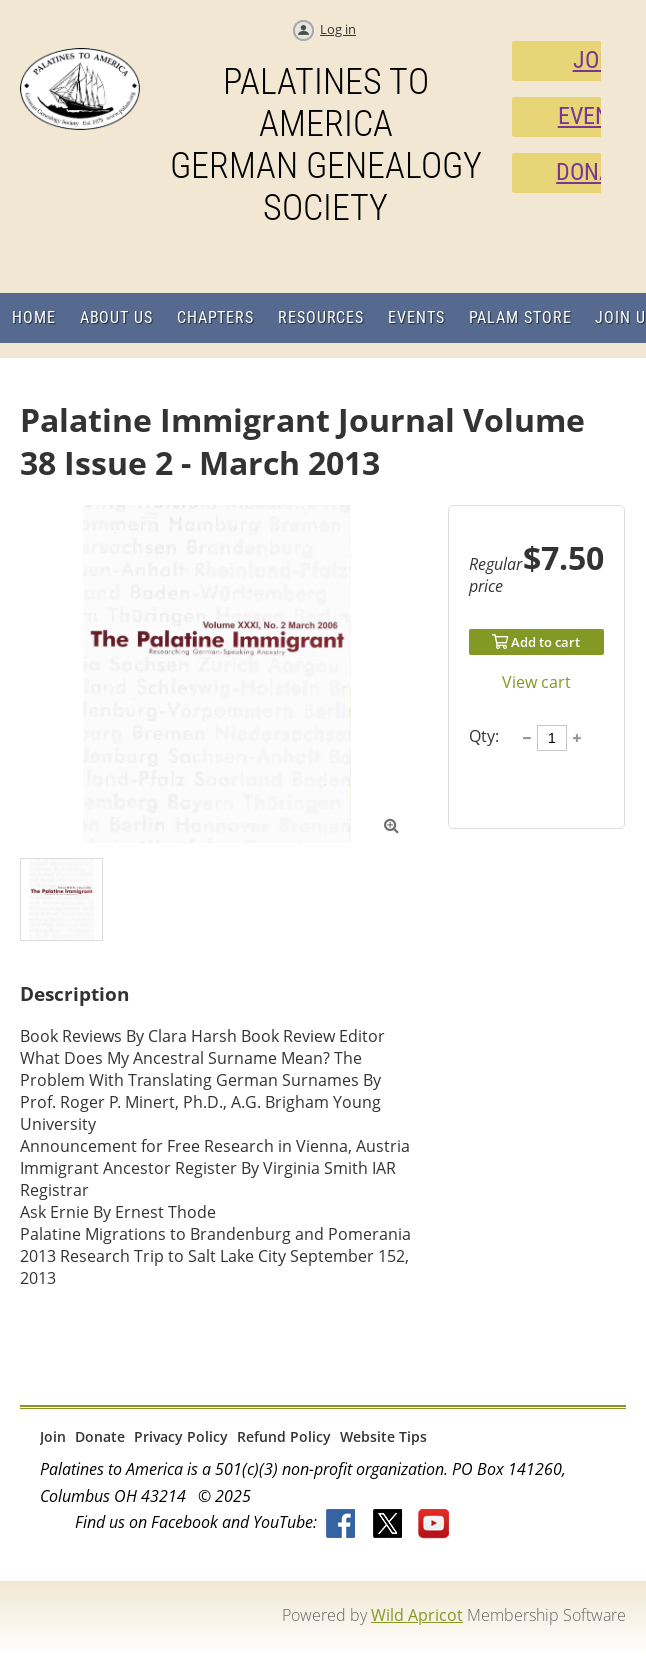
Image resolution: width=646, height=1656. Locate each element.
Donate (100, 1436)
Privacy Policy (181, 1436)
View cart (536, 682)
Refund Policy (284, 1436)
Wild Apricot (417, 1615)
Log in (338, 29)
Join (53, 1436)
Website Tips (383, 1436)
